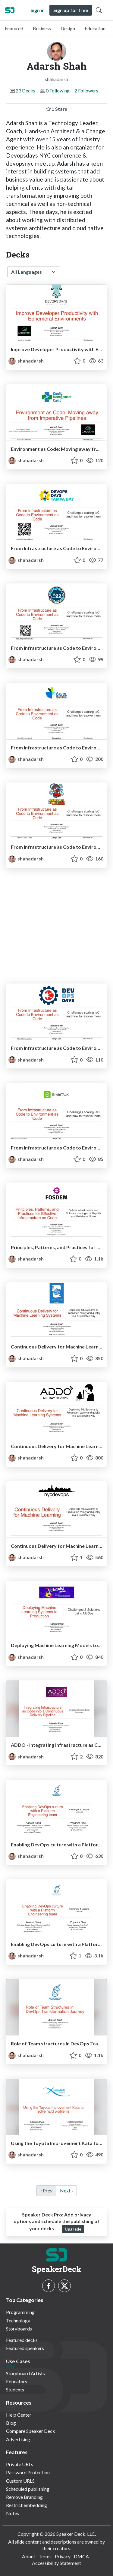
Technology (18, 2320)
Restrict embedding (26, 2505)
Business (42, 28)
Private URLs (19, 2464)
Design (68, 28)
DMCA (81, 2556)
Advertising (18, 2439)
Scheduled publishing (27, 2489)
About (28, 2556)
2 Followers (86, 90)
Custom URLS (20, 2481)
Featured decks (22, 2340)
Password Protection (28, 2472)
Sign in (37, 10)
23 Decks (25, 90)
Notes (12, 2513)
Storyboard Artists (25, 2373)
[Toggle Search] (99, 10)
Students (15, 2389)
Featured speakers (25, 2348)
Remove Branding (24, 2497)
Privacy (63, 2556)
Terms (45, 2556)
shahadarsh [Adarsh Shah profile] (26, 360)
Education (95, 28)
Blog (11, 2423)
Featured (14, 28)
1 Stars (56, 109)
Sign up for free (70, 10)
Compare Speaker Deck (30, 2431)
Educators (16, 2381)
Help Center (18, 2415)
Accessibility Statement (56, 2563)
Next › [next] (66, 2190)
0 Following (58, 90)
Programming (20, 2312)
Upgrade (73, 2229)
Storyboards (19, 2328)
